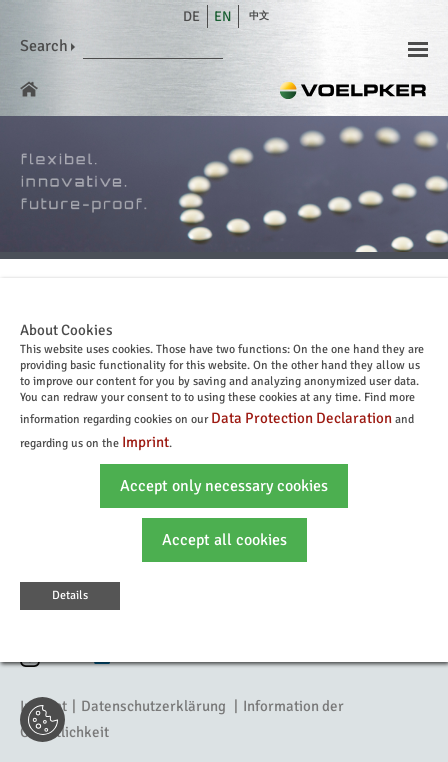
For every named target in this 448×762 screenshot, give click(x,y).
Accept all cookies (224, 540)
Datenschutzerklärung (153, 706)
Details (70, 595)
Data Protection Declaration (301, 418)
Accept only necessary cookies (224, 486)
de (191, 16)
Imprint (145, 442)
